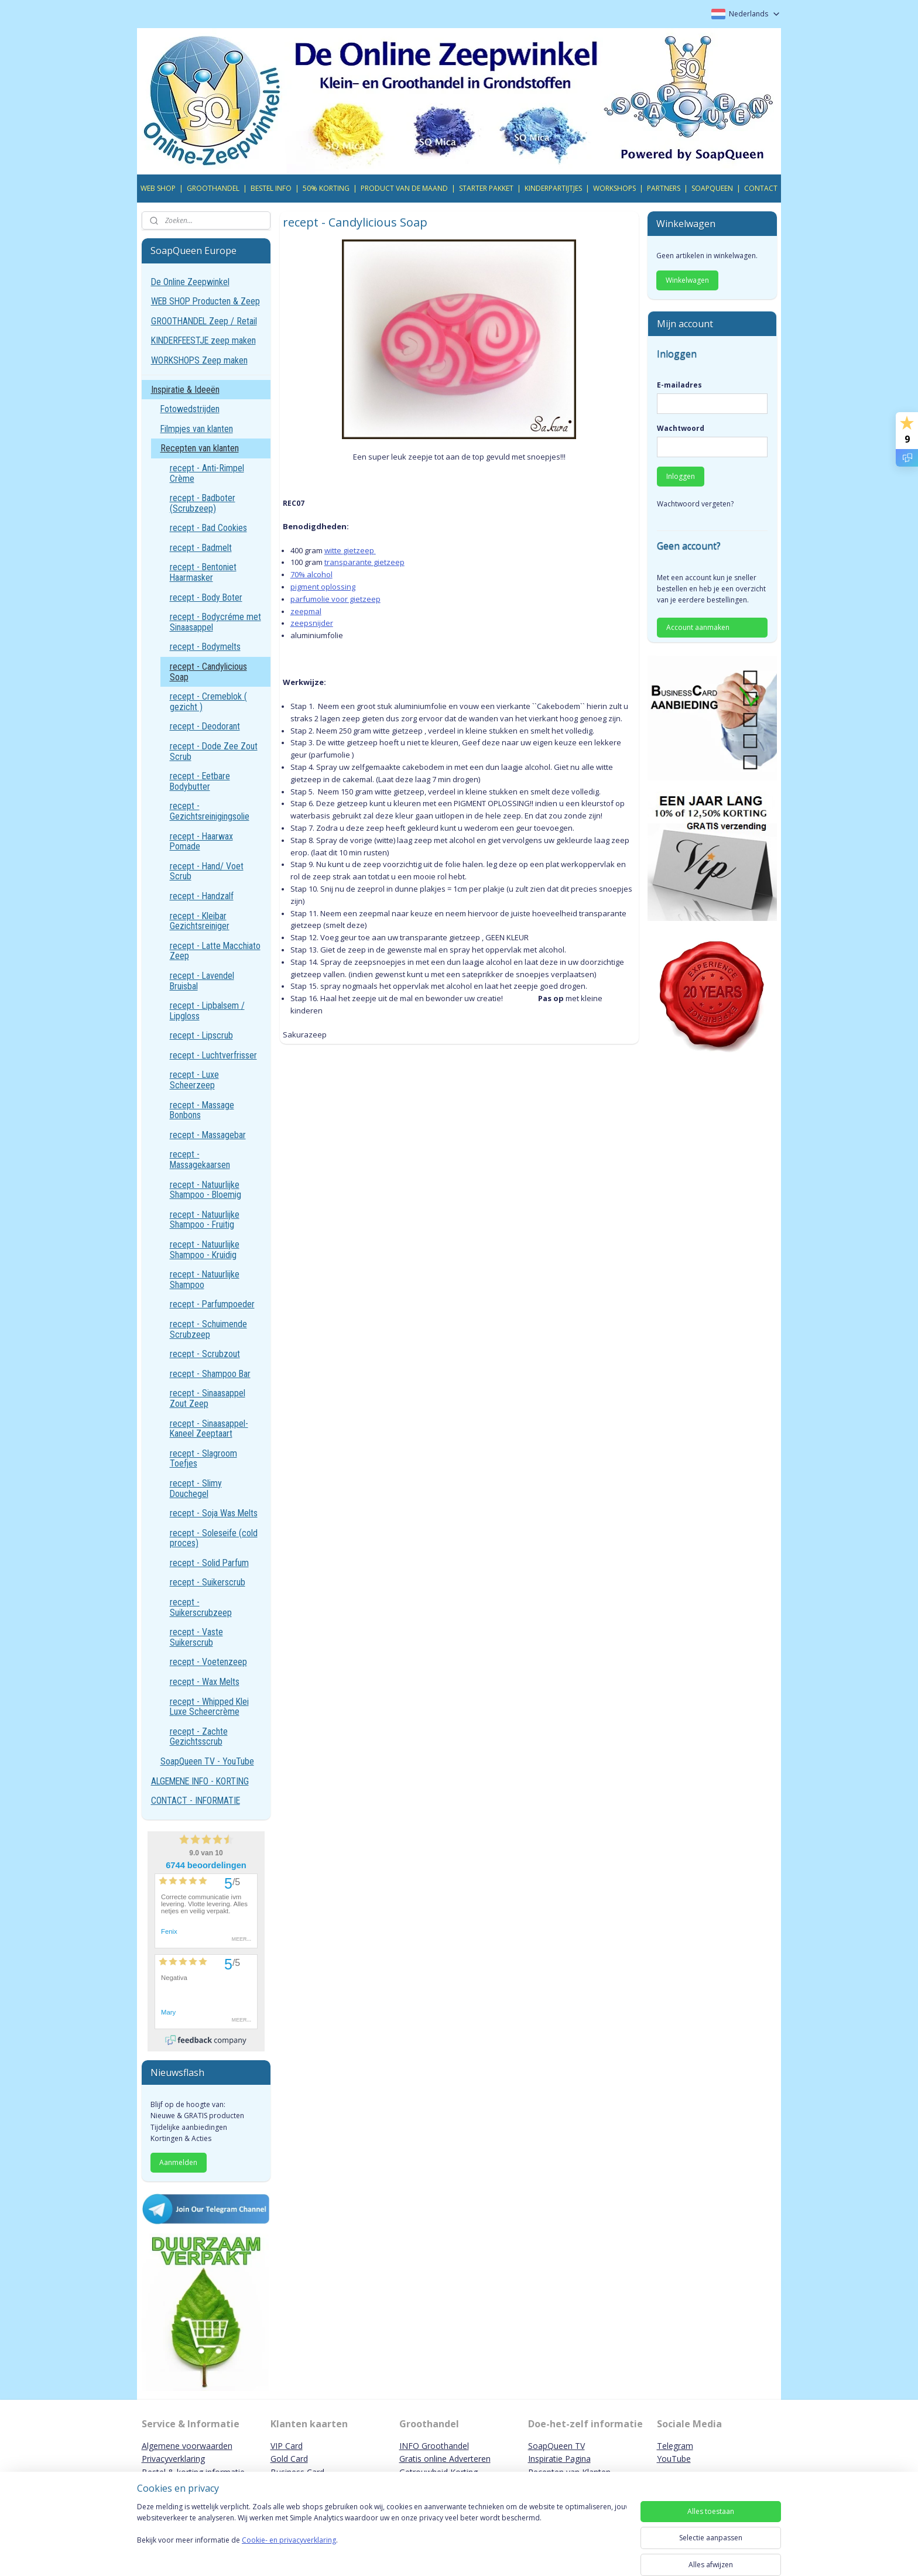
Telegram (675, 2445)
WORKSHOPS (614, 188)
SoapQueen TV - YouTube (207, 1761)
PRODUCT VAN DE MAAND (404, 188)
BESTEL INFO (271, 188)
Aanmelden (178, 2162)
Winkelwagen (687, 280)
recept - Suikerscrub (207, 1582)
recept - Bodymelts (205, 646)
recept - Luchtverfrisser (213, 1055)
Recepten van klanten (199, 448)
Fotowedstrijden (190, 409)
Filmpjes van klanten (196, 428)
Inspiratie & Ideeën (185, 389)
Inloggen (680, 476)
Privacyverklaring (173, 2458)
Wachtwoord (680, 428)
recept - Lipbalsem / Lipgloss (207, 1011)
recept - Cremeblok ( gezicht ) (208, 701)
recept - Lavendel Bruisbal (202, 981)
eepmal (307, 611)
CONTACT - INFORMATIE (195, 1800)
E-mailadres (679, 385)
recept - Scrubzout (205, 1353)
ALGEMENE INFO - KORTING (200, 1781)
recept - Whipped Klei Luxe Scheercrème (209, 1707)
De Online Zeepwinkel (190, 281)
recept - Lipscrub (201, 1035)
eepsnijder (313, 623)
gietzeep (358, 550)
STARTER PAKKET (486, 188)
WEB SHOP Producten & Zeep (205, 301)
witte (333, 550)
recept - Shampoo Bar (210, 1373)
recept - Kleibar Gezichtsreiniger (200, 921)
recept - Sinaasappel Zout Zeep (207, 1398)
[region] (381, 2536)
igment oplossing (324, 586)
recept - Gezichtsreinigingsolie (209, 811)
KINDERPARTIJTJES (553, 188)
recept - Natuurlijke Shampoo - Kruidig (204, 1249)
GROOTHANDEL (213, 188)
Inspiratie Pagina (559, 2458)
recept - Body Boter (206, 597)
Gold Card (289, 2458)
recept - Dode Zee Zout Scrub (214, 751)
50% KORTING (326, 188)
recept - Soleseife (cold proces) (214, 1538)
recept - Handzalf (202, 896)
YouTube (674, 2458)
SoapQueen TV (556, 2445)
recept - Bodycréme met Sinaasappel (215, 622)
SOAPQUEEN (712, 188)
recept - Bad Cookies (208, 527)
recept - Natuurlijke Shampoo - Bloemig (205, 1190)
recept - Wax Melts (204, 1681)
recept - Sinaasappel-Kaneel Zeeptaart (209, 1429)
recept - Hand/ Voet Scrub (207, 871)
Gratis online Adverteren (445, 2458)
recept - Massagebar (208, 1134)
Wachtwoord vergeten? (695, 504)
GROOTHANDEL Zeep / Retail (204, 321)
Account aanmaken (697, 627)
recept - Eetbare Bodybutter (200, 781)
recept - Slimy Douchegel (196, 1488)
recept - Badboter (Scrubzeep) (202, 503)
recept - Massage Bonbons (202, 1110)
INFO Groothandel (434, 2445)
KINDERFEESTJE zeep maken (203, 340)
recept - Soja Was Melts (214, 1513)
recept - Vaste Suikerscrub (196, 1637)
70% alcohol (311, 574)
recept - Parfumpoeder (212, 1304)
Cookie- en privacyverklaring (289, 2552)
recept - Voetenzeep (208, 1661)
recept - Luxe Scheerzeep (194, 1080)
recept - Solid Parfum (209, 1562)
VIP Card (286, 2445)
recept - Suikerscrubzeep (201, 1607)
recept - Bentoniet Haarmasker (203, 572)
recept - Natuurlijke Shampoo (204, 1279)
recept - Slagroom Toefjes (203, 1458)
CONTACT (760, 188)
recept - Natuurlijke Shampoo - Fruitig (204, 1220)
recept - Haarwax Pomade (201, 841)
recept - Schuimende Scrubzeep (208, 1329)
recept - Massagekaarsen (200, 1159)
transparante (348, 562)
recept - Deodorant (205, 726)
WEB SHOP (158, 188)
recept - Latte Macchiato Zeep (215, 951)
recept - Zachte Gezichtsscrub (199, 1737)
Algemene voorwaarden (187, 2445)
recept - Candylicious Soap (208, 672)
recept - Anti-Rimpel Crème (207, 473)
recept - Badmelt (201, 547)
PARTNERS (663, 188)
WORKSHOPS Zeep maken (199, 360)
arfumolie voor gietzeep (337, 599)
